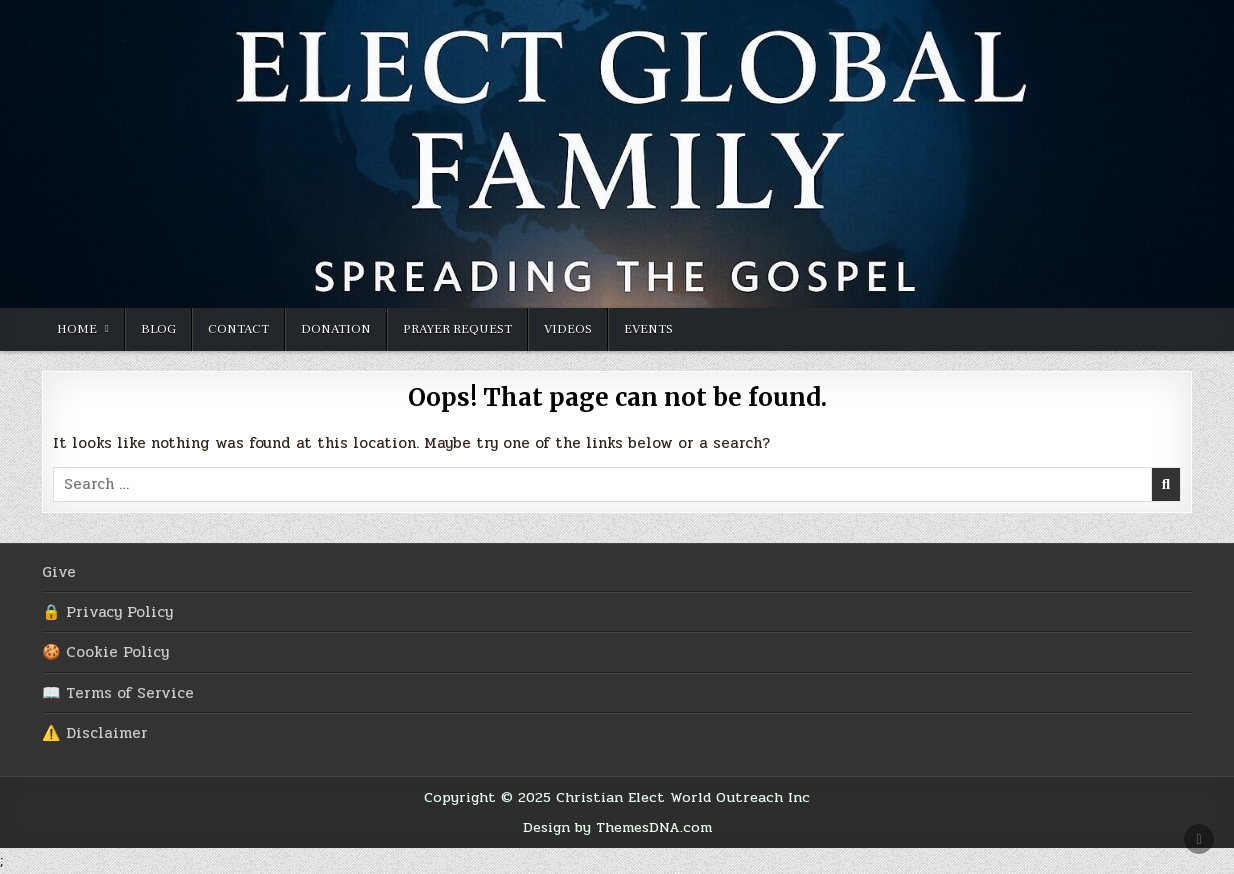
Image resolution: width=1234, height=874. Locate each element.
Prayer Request (457, 329)
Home (77, 329)
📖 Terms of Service (118, 693)
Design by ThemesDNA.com (617, 827)
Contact (238, 329)
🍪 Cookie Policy (105, 652)
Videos (568, 329)
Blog (158, 329)
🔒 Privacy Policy (107, 612)
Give (59, 572)
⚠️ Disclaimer (95, 733)
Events (648, 329)
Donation (336, 329)
